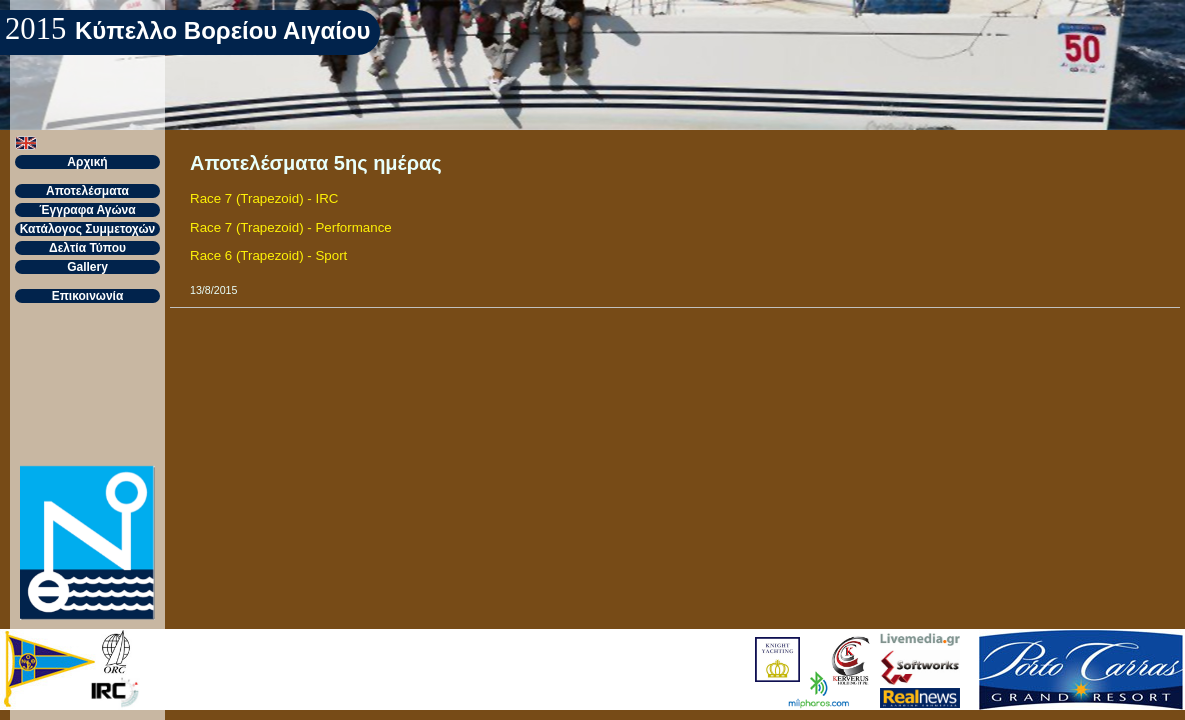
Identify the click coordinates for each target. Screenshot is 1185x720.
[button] (26, 143)
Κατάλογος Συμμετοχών (88, 229)
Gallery (87, 267)
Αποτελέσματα (87, 191)
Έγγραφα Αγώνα (87, 210)
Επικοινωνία (88, 296)
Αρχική (87, 162)
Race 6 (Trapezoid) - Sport (268, 255)
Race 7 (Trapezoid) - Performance (291, 227)
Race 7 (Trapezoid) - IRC (264, 198)
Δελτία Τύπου (87, 248)
